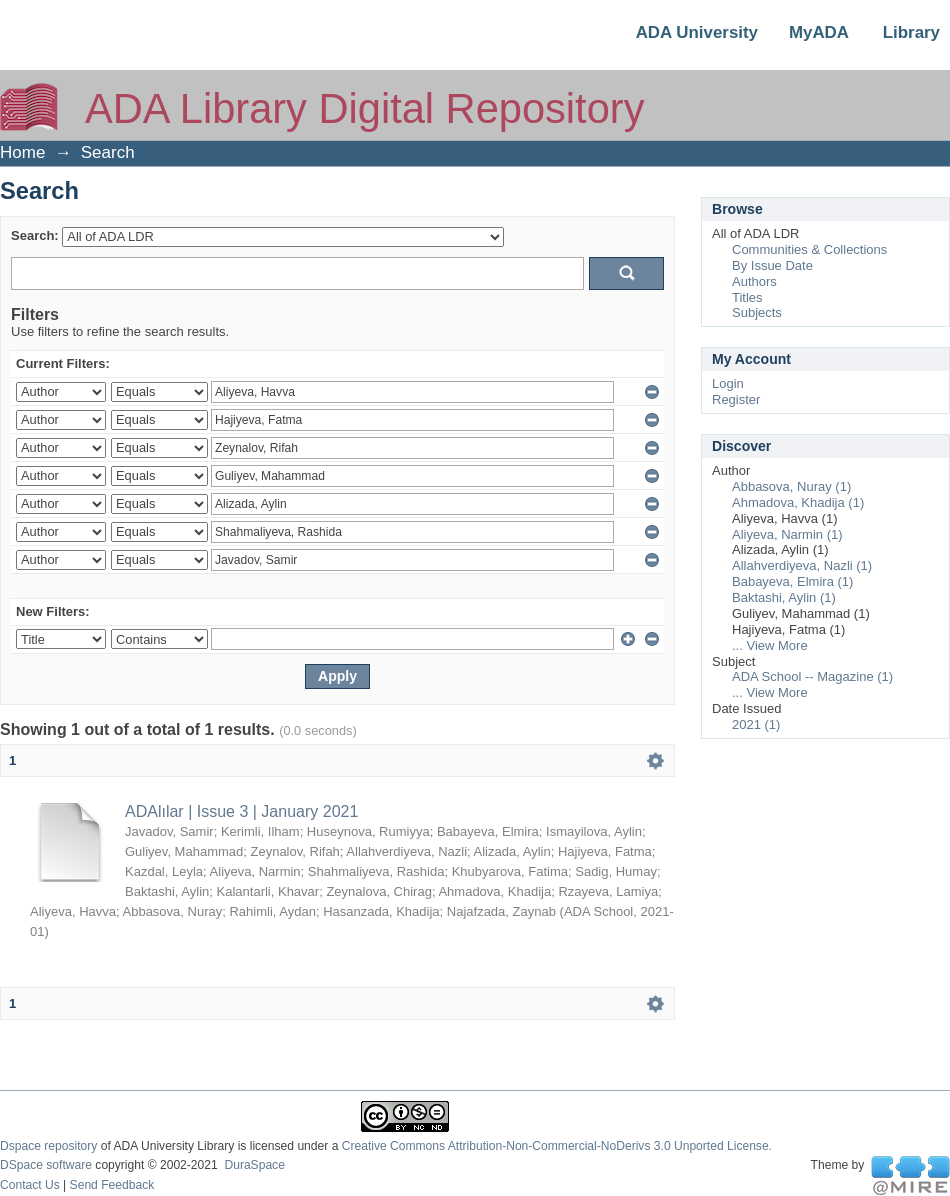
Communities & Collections (809, 249)
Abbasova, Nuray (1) (791, 486)
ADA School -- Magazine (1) (812, 676)
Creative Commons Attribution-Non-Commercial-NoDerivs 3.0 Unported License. (557, 1146)
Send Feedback (112, 1185)
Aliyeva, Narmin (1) (787, 534)
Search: (35, 235)
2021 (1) (756, 724)
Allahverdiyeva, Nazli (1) (802, 565)
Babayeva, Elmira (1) (792, 581)
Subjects (757, 312)
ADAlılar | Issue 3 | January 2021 (241, 811)
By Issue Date (772, 265)
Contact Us (30, 1185)
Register (736, 399)
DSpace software (46, 1165)
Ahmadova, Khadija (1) (798, 502)
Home (22, 152)
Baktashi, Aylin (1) (784, 597)
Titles (747, 297)
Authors (754, 281)
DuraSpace (254, 1165)
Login (728, 383)
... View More (770, 645)
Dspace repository (48, 1146)
